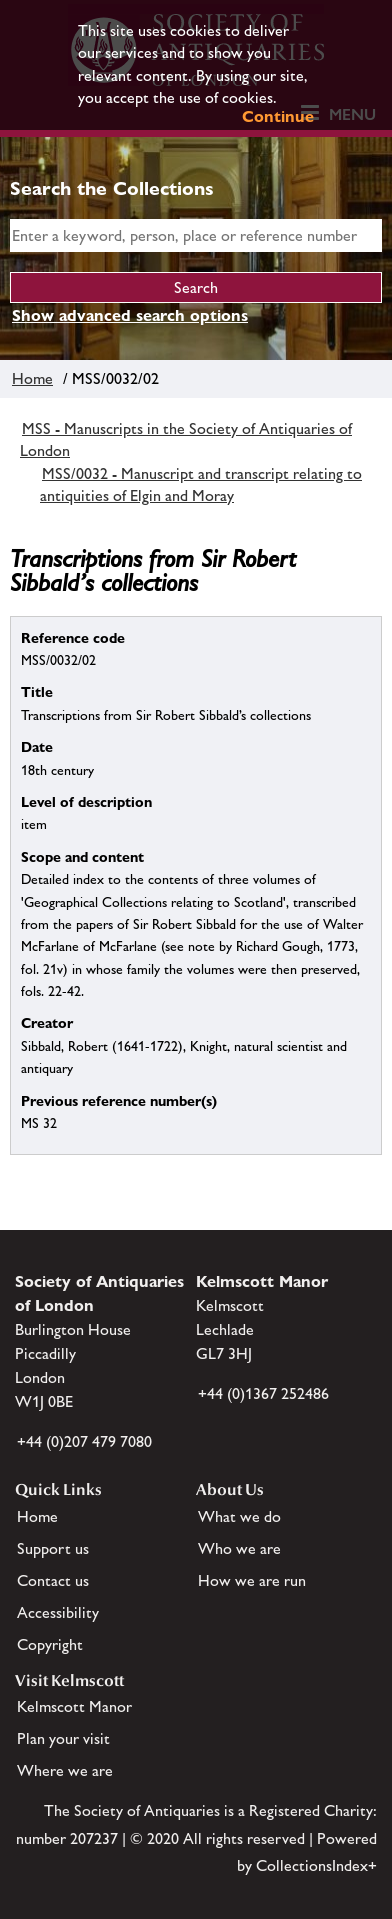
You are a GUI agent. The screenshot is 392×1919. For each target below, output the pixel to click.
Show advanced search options (130, 315)
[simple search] (196, 235)
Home (32, 378)
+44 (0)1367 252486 (263, 1393)
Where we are (65, 1770)
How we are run (252, 1580)
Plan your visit (63, 1738)
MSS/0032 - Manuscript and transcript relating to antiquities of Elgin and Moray (201, 484)
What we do (239, 1516)
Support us (53, 1548)
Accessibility (58, 1612)
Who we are (239, 1548)
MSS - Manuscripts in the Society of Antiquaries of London (186, 439)
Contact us (53, 1580)
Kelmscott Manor (74, 1706)
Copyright (50, 1644)
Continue (278, 116)
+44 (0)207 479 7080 (84, 1441)
